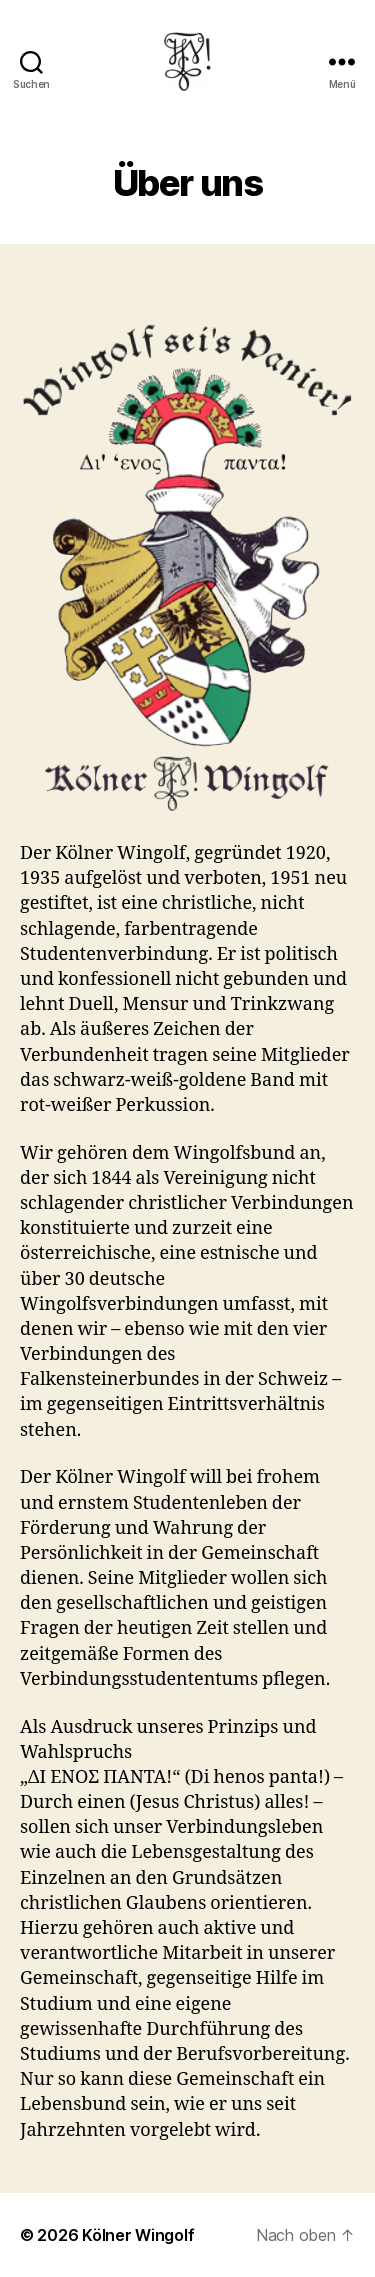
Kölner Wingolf (138, 2235)
